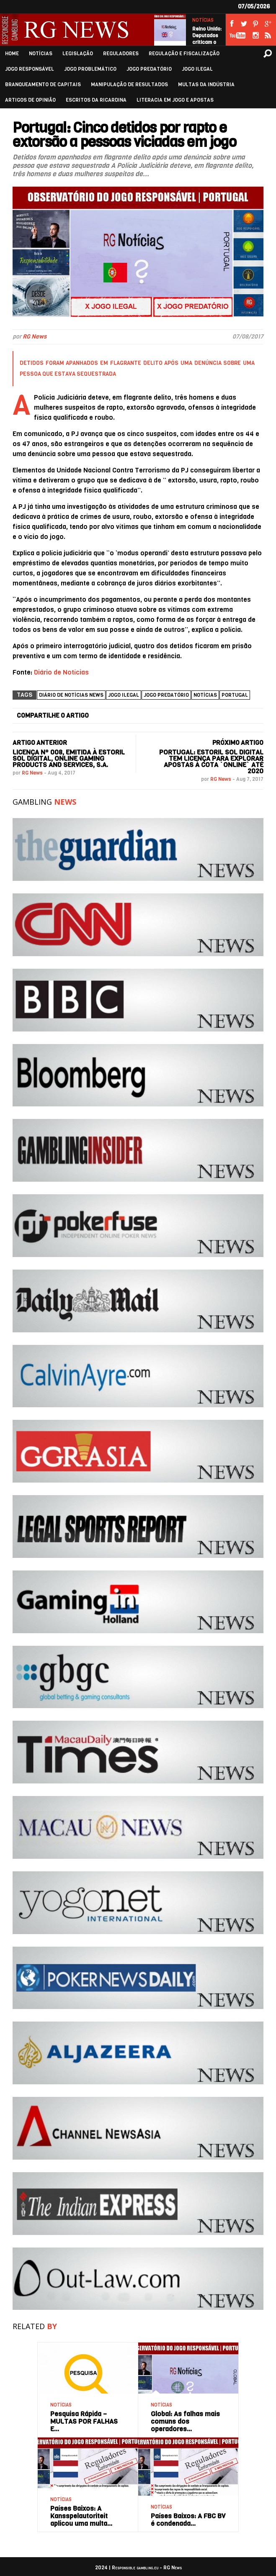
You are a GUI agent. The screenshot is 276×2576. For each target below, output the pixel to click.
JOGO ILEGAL (197, 69)
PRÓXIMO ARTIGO (237, 743)
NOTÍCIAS (203, 20)
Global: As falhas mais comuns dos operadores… (185, 2421)
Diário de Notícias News (71, 695)
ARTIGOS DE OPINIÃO (30, 100)
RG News (34, 337)
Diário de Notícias (61, 672)
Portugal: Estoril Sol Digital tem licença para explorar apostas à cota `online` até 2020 (211, 761)
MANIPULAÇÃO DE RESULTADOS (129, 85)
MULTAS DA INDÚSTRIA (206, 85)
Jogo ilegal (123, 695)
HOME (12, 54)
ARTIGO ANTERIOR (40, 743)
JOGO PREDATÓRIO (149, 69)
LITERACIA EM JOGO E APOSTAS (175, 100)
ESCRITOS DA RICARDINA (96, 100)
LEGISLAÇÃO (77, 54)
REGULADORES (121, 54)
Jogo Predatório (166, 695)
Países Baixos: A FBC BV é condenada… (188, 2520)
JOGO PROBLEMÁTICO (90, 69)
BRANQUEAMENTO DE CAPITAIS (43, 85)
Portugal (235, 695)
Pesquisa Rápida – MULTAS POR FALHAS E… (84, 2421)
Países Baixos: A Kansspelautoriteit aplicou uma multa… (81, 2516)
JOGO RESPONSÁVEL (29, 69)
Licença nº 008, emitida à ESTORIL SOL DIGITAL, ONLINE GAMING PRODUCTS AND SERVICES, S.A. (69, 758)
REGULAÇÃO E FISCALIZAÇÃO (184, 54)
